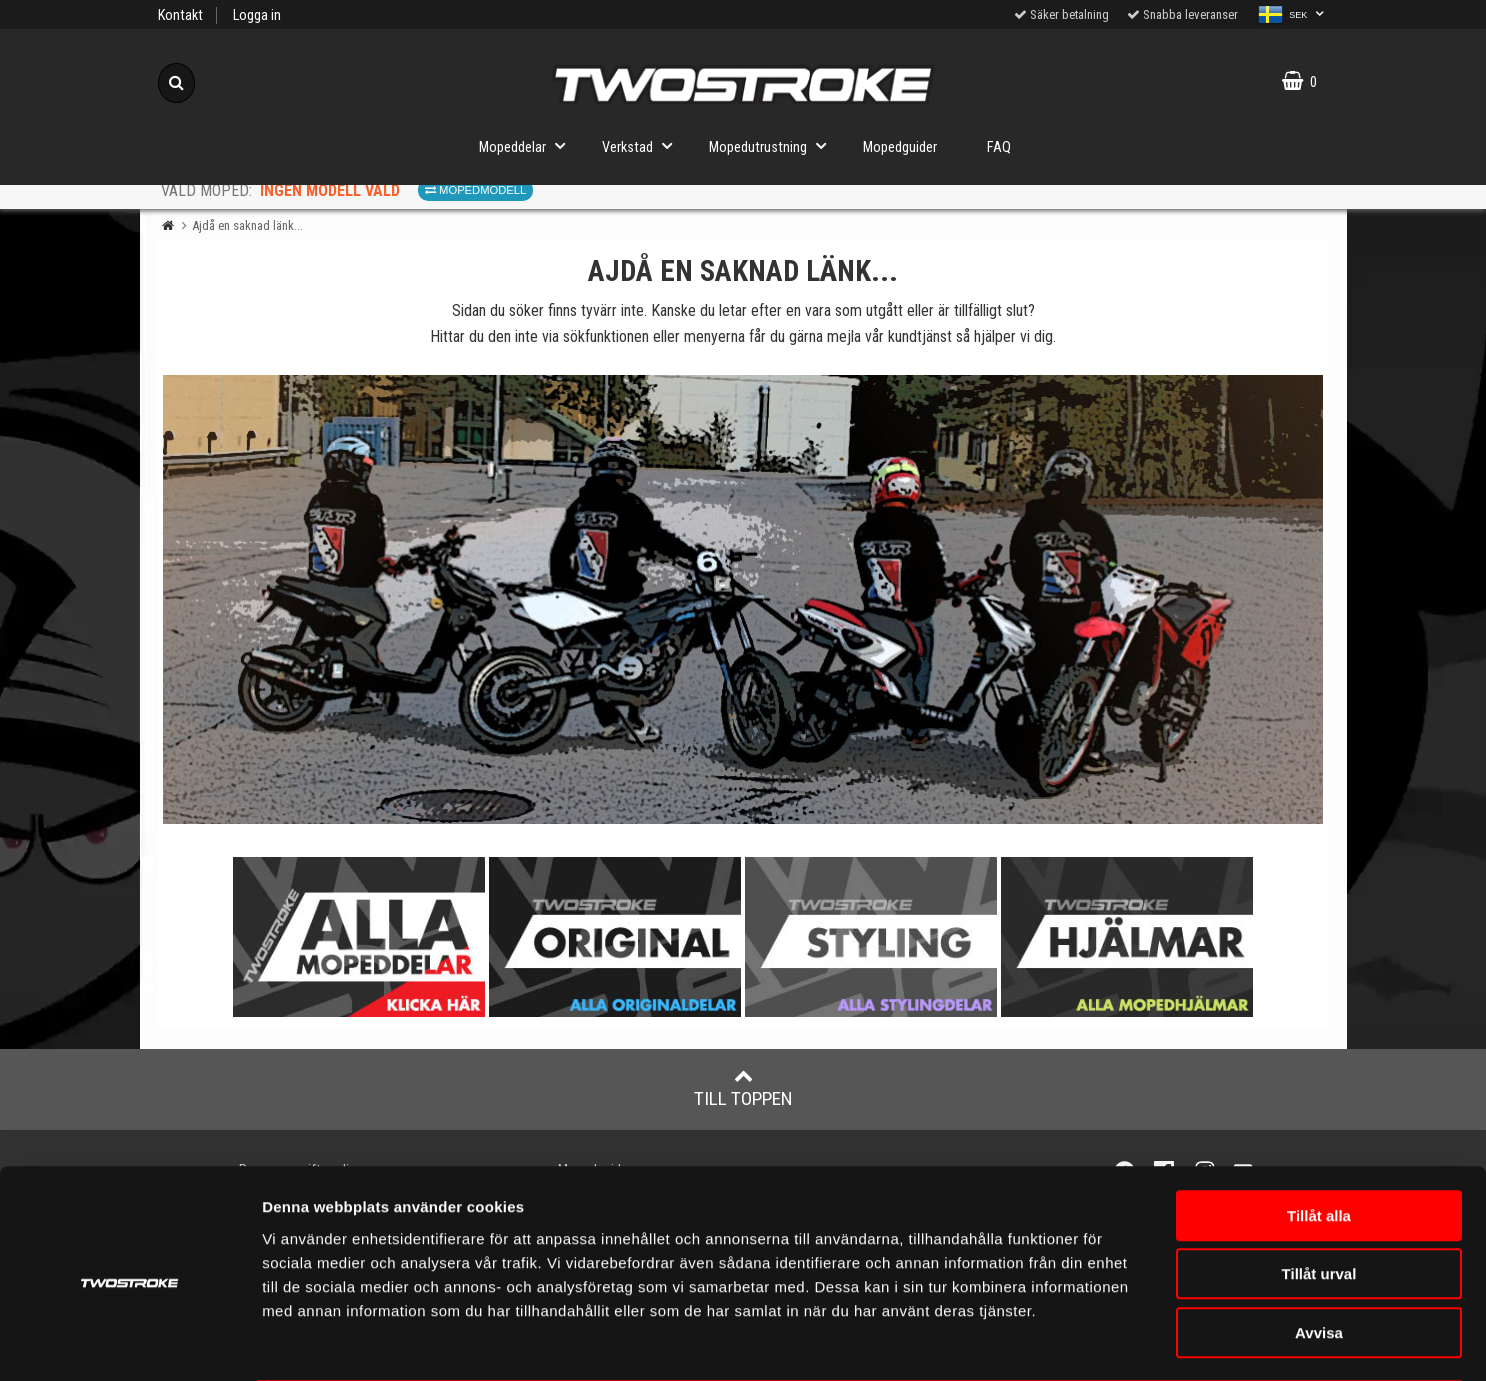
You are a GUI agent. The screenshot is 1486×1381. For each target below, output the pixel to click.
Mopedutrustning (773, 145)
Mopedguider (900, 147)
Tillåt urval (1319, 1195)
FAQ (999, 147)
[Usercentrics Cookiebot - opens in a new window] (129, 1342)
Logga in (257, 15)
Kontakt (180, 15)
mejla (844, 336)
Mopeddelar (528, 145)
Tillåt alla (1319, 1136)
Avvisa (1319, 1253)
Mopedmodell (475, 190)
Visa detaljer (1184, 1341)
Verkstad (643, 145)
